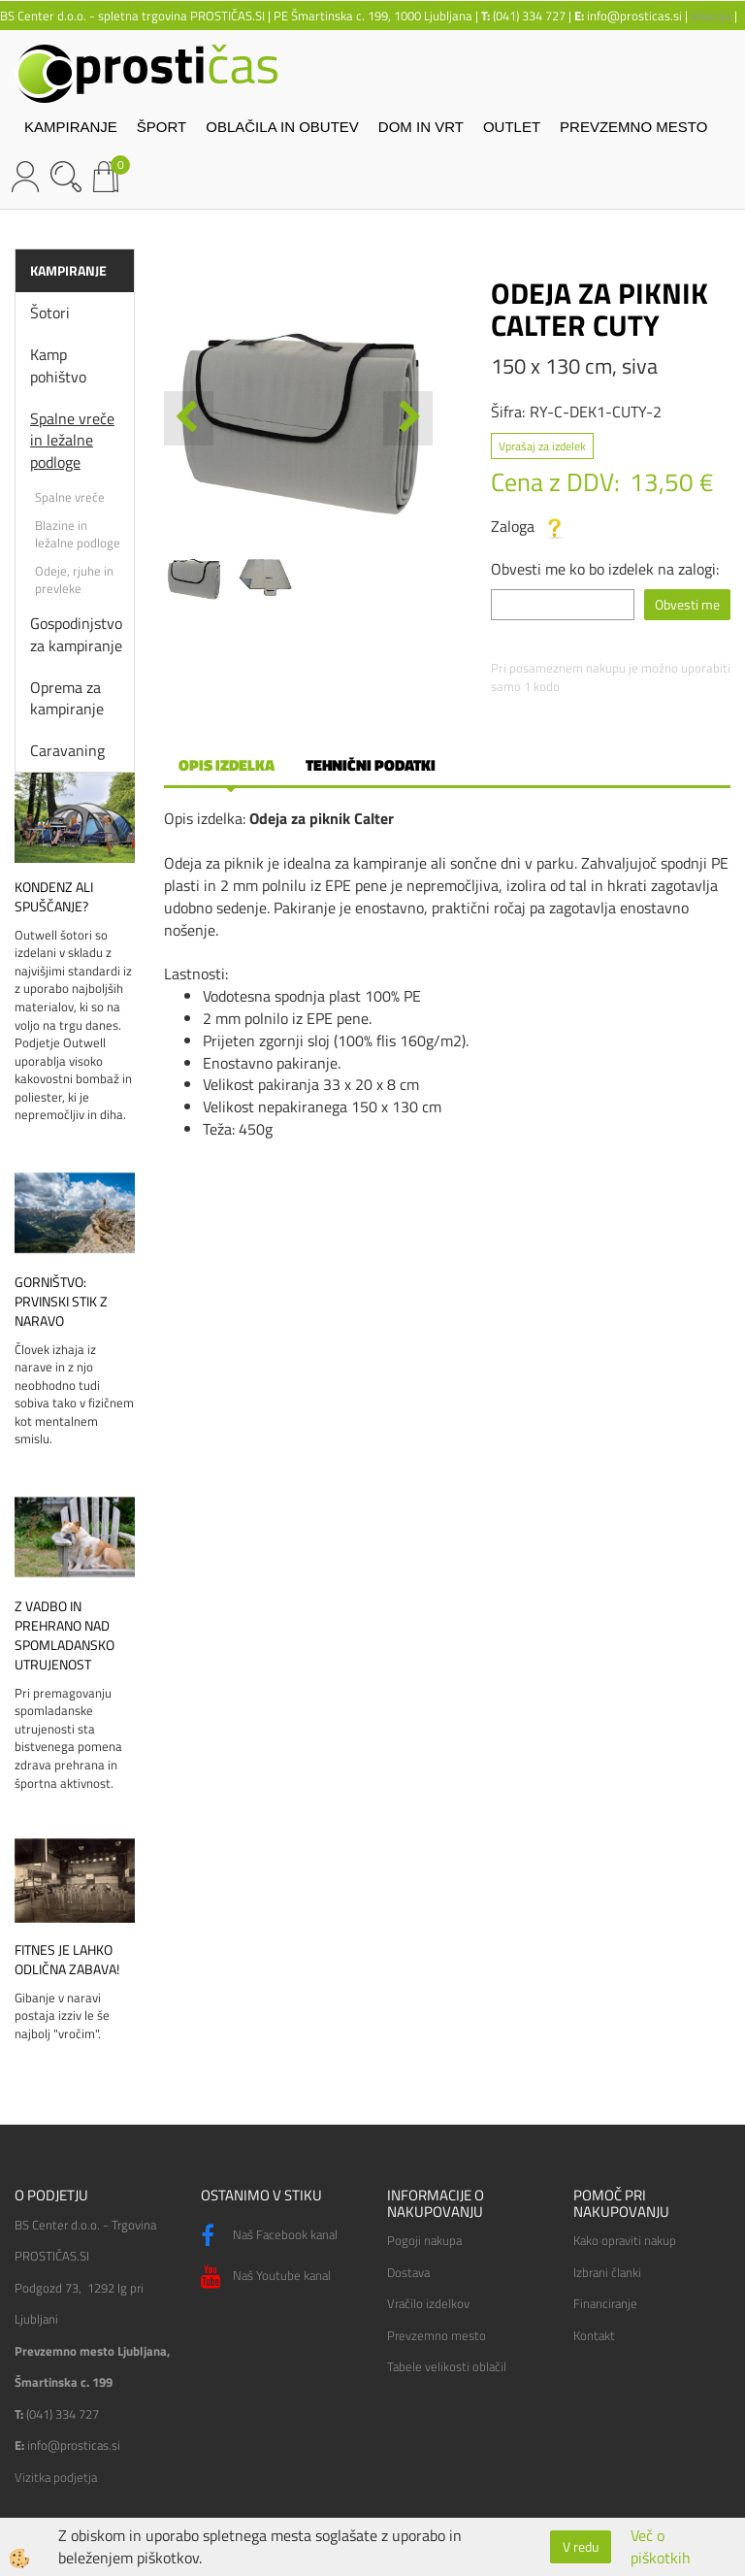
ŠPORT (161, 126)
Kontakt (594, 2335)
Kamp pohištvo (58, 365)
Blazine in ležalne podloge (77, 534)
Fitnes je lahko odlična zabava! (67, 1959)
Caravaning (67, 750)
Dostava (408, 2272)
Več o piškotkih (661, 2547)
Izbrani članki (607, 2272)
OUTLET (511, 126)
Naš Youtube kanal (266, 2277)
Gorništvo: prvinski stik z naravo (61, 1301)
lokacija (711, 15)
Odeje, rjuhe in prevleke (74, 580)
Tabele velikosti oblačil (446, 2366)
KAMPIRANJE (70, 126)
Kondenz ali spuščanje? (54, 896)
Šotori (50, 312)
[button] (408, 418)
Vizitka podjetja (56, 2477)
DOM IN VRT (421, 126)
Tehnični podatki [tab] (371, 764)
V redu (581, 2546)
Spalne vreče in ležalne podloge (72, 441)
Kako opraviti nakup (624, 2240)
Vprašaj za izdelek (542, 446)
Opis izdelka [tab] (226, 764)
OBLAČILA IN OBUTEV (282, 126)
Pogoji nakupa (424, 2240)
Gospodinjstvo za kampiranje (76, 634)
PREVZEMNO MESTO (633, 126)
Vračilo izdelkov (428, 2303)
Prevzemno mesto (436, 2335)
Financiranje (605, 2303)
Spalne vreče (70, 497)
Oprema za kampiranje (67, 698)
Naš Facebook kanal (269, 2236)
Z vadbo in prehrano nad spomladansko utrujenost (64, 1635)
